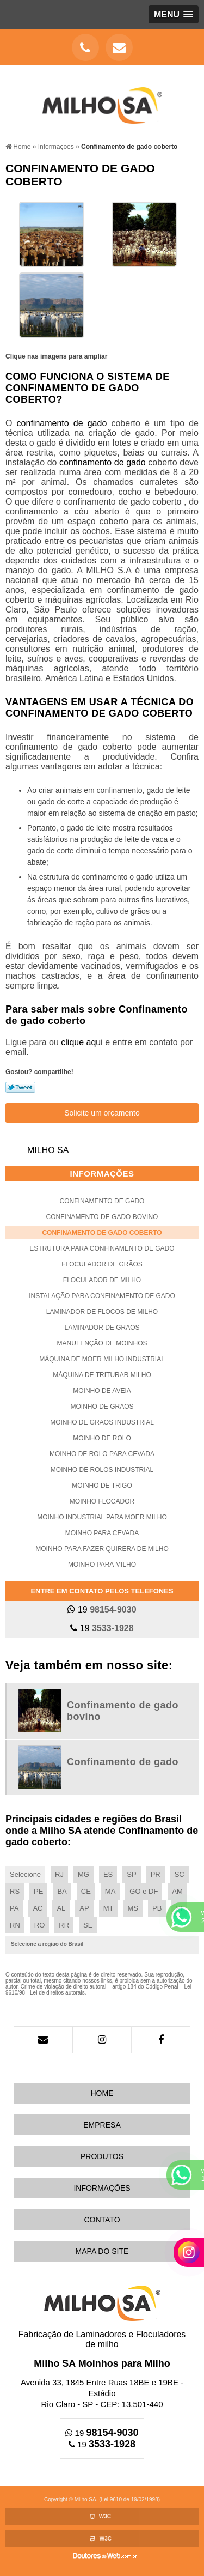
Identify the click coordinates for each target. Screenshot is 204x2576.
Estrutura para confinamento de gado (101, 1248)
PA (14, 1908)
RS (15, 1891)
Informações (102, 1173)
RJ (59, 1874)
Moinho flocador (102, 1501)
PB (157, 1908)
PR (155, 1874)
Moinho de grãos (101, 1406)
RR (64, 1925)
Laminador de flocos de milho (102, 1312)
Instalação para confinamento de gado (102, 1296)
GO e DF (143, 1891)
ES (108, 1874)
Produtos (102, 2156)
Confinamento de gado (102, 1201)
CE (86, 1891)
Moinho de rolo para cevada (102, 1454)
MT (108, 1908)
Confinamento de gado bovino (102, 1217)
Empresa (101, 2124)
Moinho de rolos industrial (102, 1470)
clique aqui (82, 1042)
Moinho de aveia (102, 1391)
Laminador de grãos (101, 1327)
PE (38, 1891)
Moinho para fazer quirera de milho (101, 1549)
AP (84, 1908)
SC (179, 1874)
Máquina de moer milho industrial (102, 1359)
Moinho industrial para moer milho (102, 1517)
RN (15, 1925)
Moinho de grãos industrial (102, 1422)
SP (131, 1874)
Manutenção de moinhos (102, 1343)
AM (177, 1891)
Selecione (25, 1874)
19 (101, 1609)
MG (83, 1874)
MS (132, 1908)
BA (61, 1891)
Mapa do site (102, 2251)
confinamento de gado (64, 423)
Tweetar (20, 1087)
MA (110, 1891)
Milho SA (48, 1150)
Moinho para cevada (102, 1533)
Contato (102, 2219)
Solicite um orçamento (102, 1112)
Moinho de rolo (102, 1438)
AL (61, 1908)
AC (37, 1908)
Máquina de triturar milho (102, 1375)
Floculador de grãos (102, 1264)
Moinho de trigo (102, 1485)
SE (87, 1925)
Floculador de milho (102, 1280)
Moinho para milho (102, 1564)
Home (102, 2093)
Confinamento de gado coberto (102, 1233)
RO (39, 1925)
